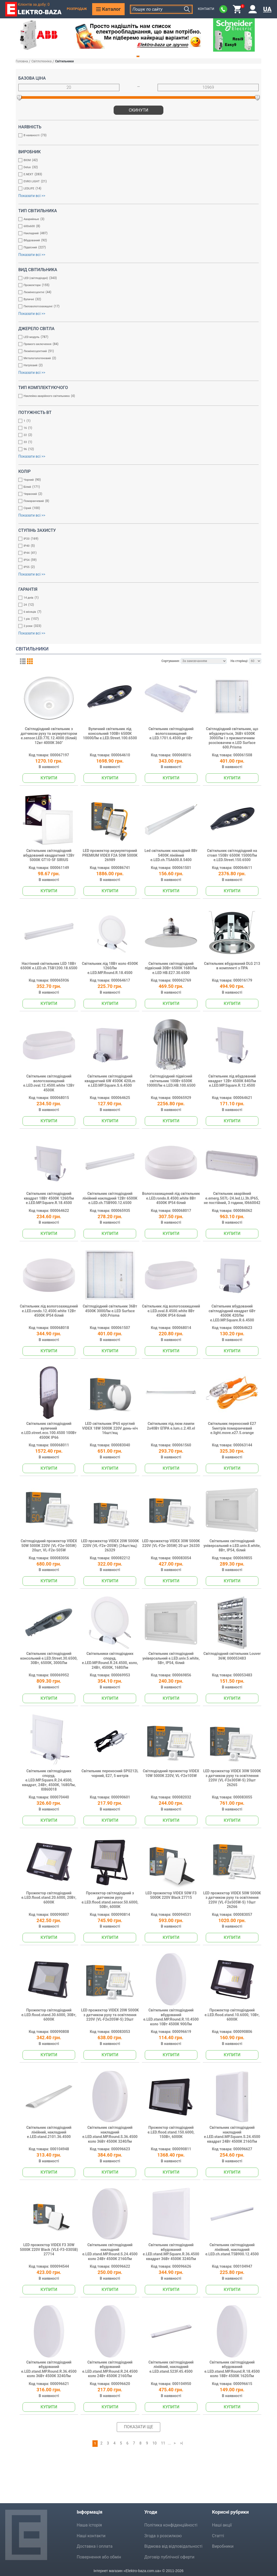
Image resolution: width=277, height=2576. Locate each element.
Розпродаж (77, 9)
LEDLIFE (135, 189)
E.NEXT (135, 174)
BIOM (135, 160)
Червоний (135, 494)
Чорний (135, 480)
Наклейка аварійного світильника (135, 396)
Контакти (206, 9)
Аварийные (135, 219)
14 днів (135, 598)
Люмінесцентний (135, 351)
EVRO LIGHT (135, 181)
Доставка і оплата (95, 2546)
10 (154, 2443)
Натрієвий (135, 365)
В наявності (135, 135)
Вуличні (135, 299)
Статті (218, 2535)
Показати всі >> (31, 196)
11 (163, 2443)
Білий (135, 487)
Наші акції (222, 2525)
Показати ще (138, 2426)
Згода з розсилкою (163, 2535)
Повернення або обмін (99, 2557)
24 (135, 605)
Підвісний (135, 247)
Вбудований (135, 240)
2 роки (135, 626)
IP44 (135, 553)
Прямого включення (135, 344)
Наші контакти (91, 2535)
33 (135, 442)
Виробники (223, 2546)
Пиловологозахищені (135, 306)
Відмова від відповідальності (173, 2546)
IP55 (135, 567)
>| (181, 2443)
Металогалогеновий (135, 358)
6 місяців (135, 612)
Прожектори (135, 285)
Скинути (138, 110)
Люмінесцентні (135, 292)
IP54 (135, 560)
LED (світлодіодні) (135, 278)
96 (135, 449)
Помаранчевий (135, 501)
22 (135, 435)
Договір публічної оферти (169, 2557)
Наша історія (89, 2525)
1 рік (135, 619)
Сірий (135, 508)
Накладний (135, 233)
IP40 (135, 546)
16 (135, 428)
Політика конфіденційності (170, 2525)
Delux (135, 167)
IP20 (135, 539)
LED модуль (135, 337)
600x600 (135, 226)
